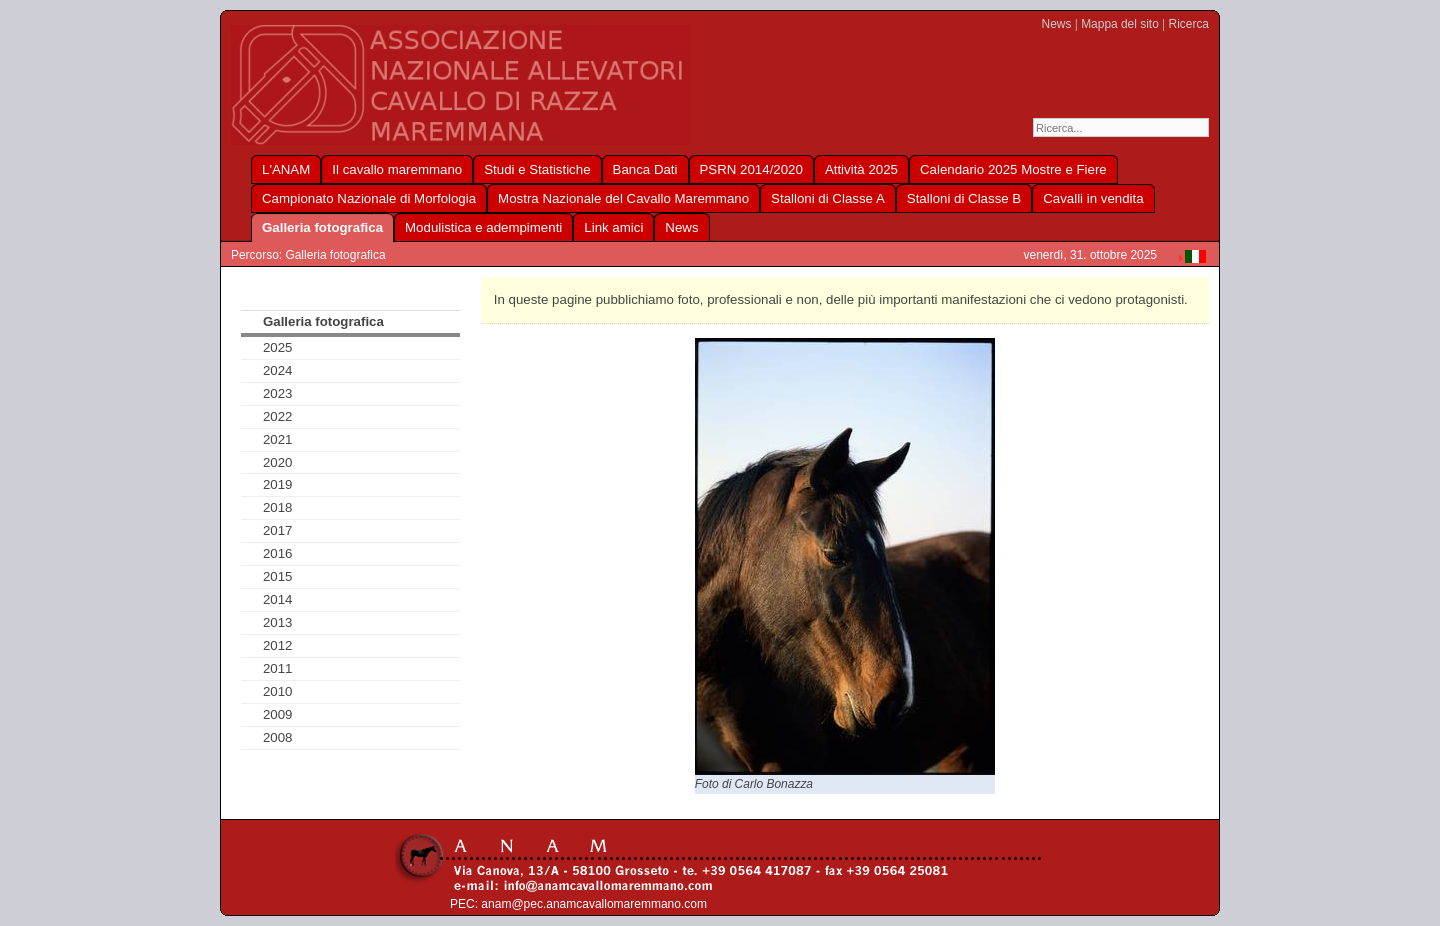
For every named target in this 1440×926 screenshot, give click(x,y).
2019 (278, 484)
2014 (278, 599)
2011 (278, 668)
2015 (278, 576)
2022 (278, 416)
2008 (278, 737)
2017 (278, 530)
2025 (278, 347)
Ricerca (1189, 24)
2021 (278, 439)
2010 (278, 691)
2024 (278, 370)
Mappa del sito (1120, 24)
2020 (278, 462)
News (1057, 24)
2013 (278, 622)
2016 (278, 553)
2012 (278, 645)
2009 (278, 714)
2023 (278, 393)
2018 (278, 507)
